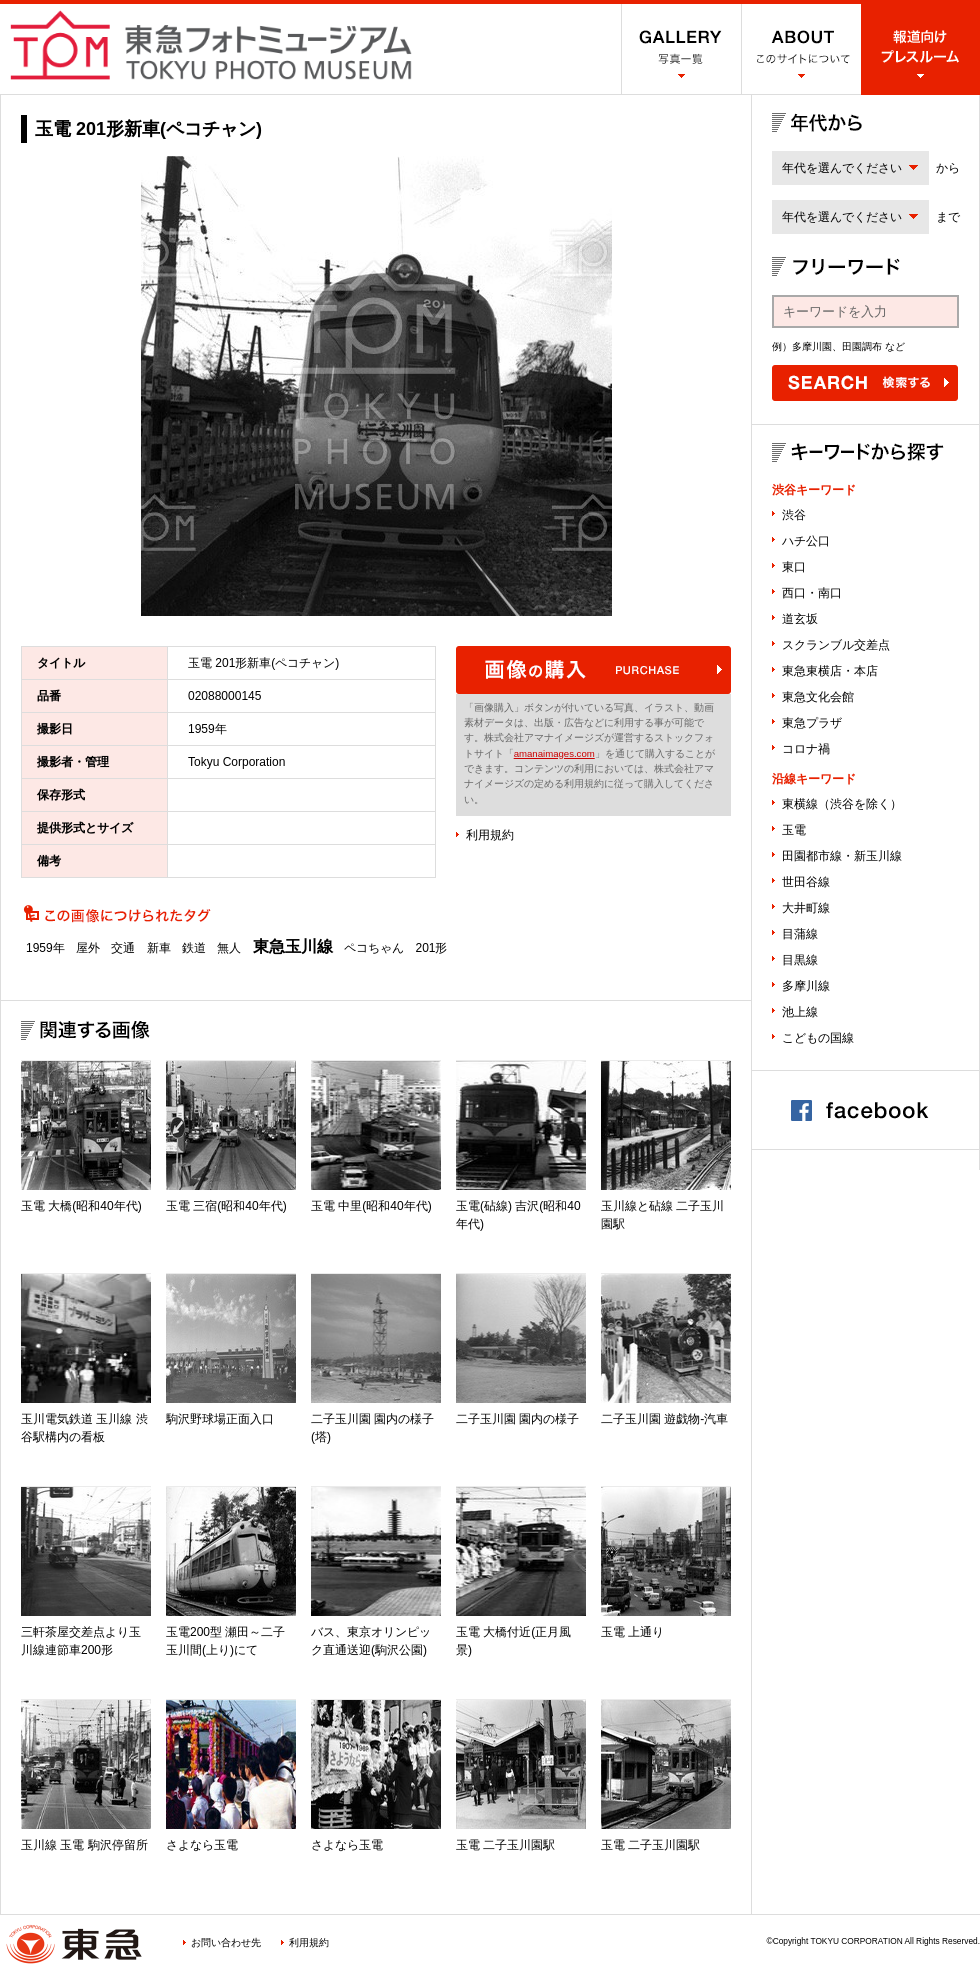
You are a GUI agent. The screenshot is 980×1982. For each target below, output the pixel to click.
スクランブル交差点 (836, 645)
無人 (229, 948)
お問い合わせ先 (226, 1942)
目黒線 (800, 960)
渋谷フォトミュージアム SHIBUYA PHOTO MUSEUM (211, 45)
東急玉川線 (293, 947)
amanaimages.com (554, 753)
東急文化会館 (818, 697)
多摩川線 (806, 986)
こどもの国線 (818, 1038)
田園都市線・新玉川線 (842, 856)
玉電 (794, 830)
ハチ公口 (806, 541)
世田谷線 (806, 882)
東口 (794, 567)
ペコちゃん (374, 948)
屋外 (88, 948)
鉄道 (194, 948)
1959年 (45, 948)
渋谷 (794, 515)
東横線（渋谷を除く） (842, 804)
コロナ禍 (806, 749)
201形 (431, 948)
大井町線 (806, 908)
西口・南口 (812, 593)
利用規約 (490, 835)
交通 (123, 948)
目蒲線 (800, 934)
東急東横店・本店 (830, 671)
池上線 (800, 1012)
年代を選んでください (842, 168)
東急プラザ (812, 723)
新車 (159, 948)
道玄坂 (800, 619)
